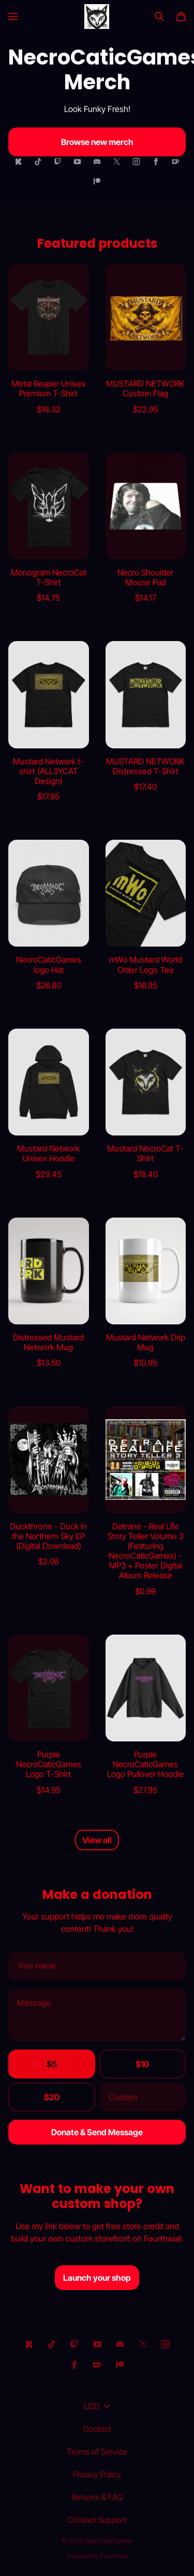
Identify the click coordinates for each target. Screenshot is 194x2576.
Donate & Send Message (97, 2132)
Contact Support (97, 2520)
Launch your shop (97, 2278)
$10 (142, 2064)
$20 (51, 2097)
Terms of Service (97, 2451)
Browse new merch (97, 142)
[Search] (159, 16)
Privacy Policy (97, 2474)
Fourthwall (114, 2556)
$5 (52, 2064)
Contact (97, 2429)
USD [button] (97, 2406)
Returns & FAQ (97, 2497)
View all (97, 1840)
